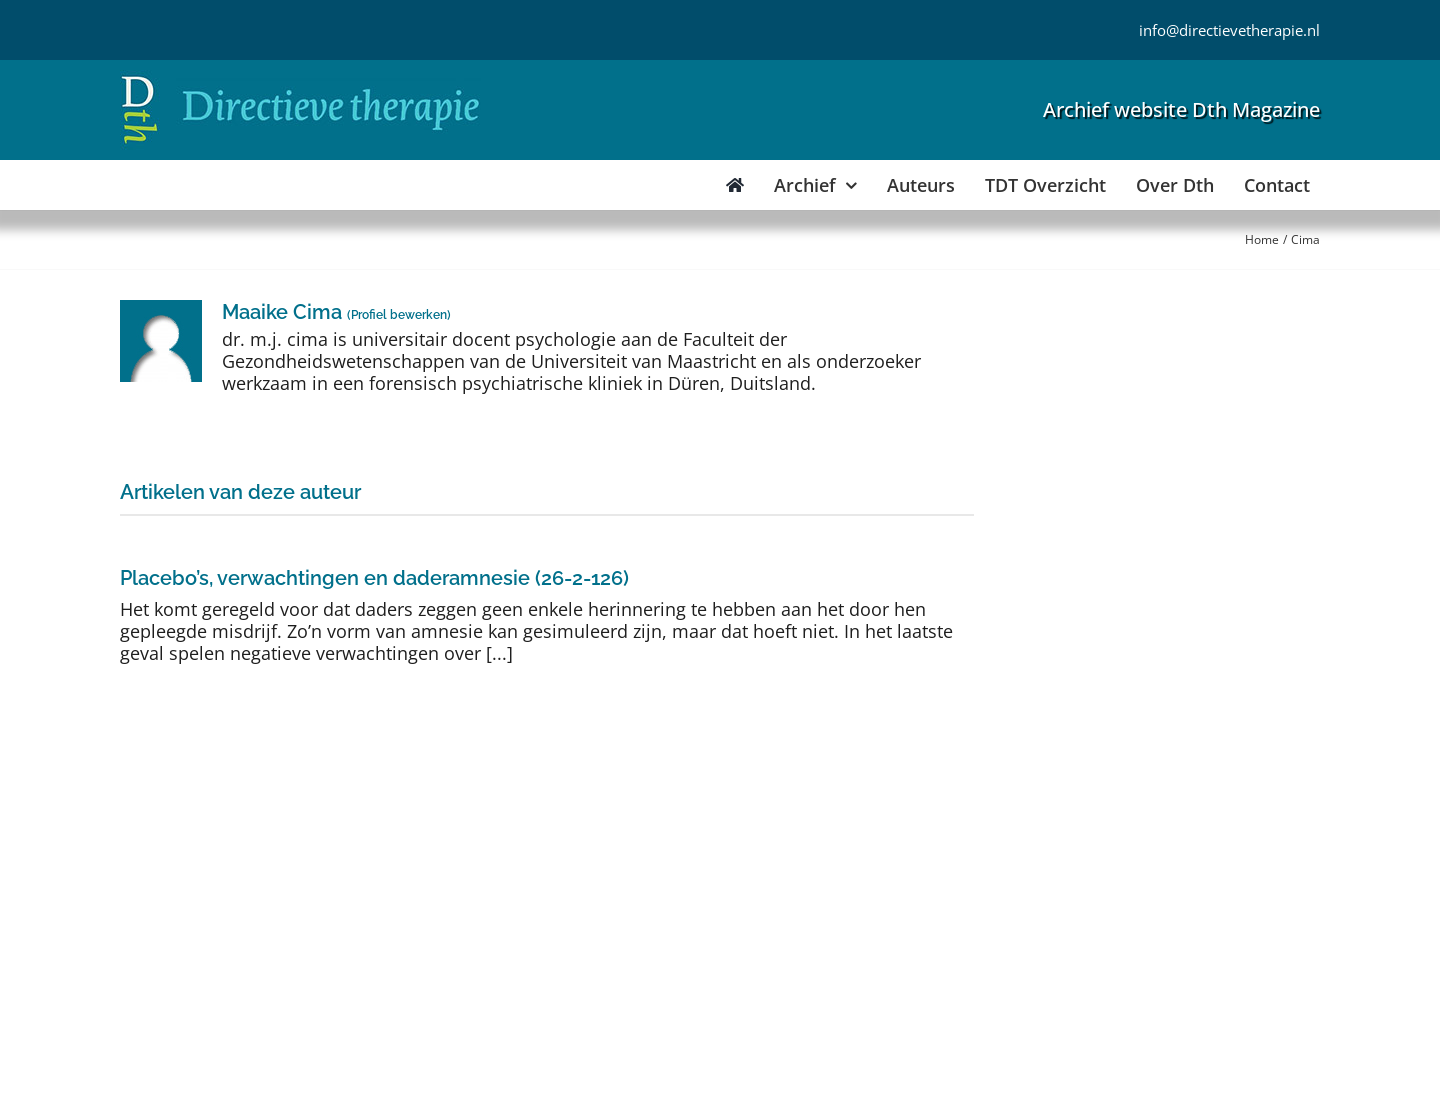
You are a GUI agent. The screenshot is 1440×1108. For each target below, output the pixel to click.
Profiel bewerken (399, 315)
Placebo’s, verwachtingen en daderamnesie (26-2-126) (374, 578)
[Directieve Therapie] (300, 79)
